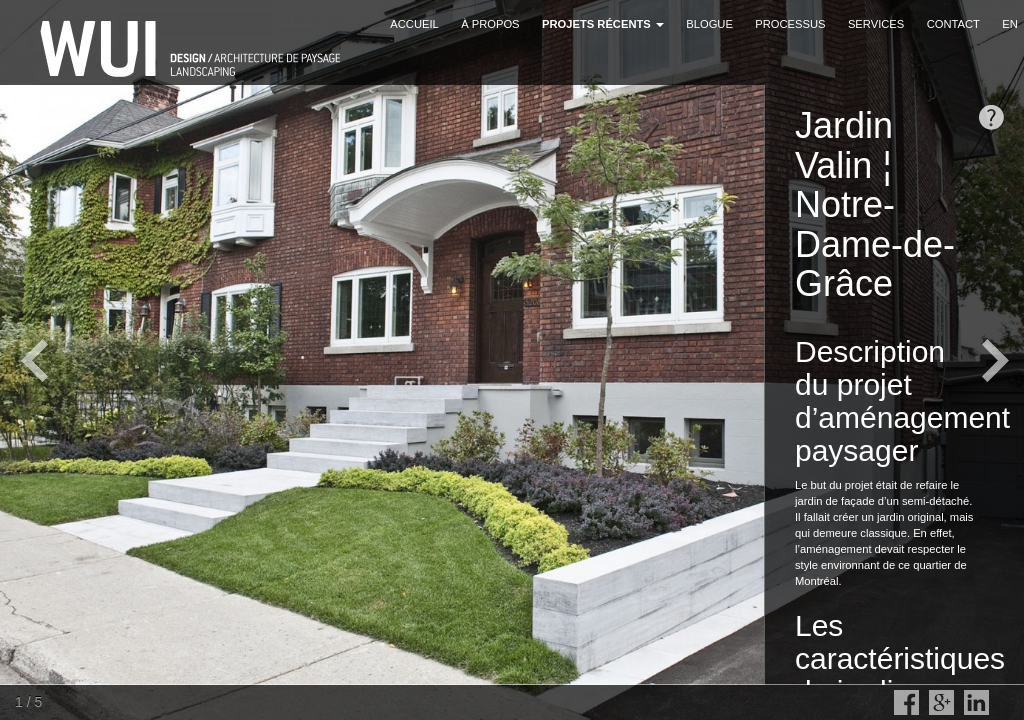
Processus (790, 24)
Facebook (906, 702)
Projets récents (603, 24)
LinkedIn (976, 702)
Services (876, 24)
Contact (953, 24)
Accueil (414, 24)
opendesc (991, 117)
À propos (490, 24)
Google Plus (941, 702)
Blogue (709, 24)
